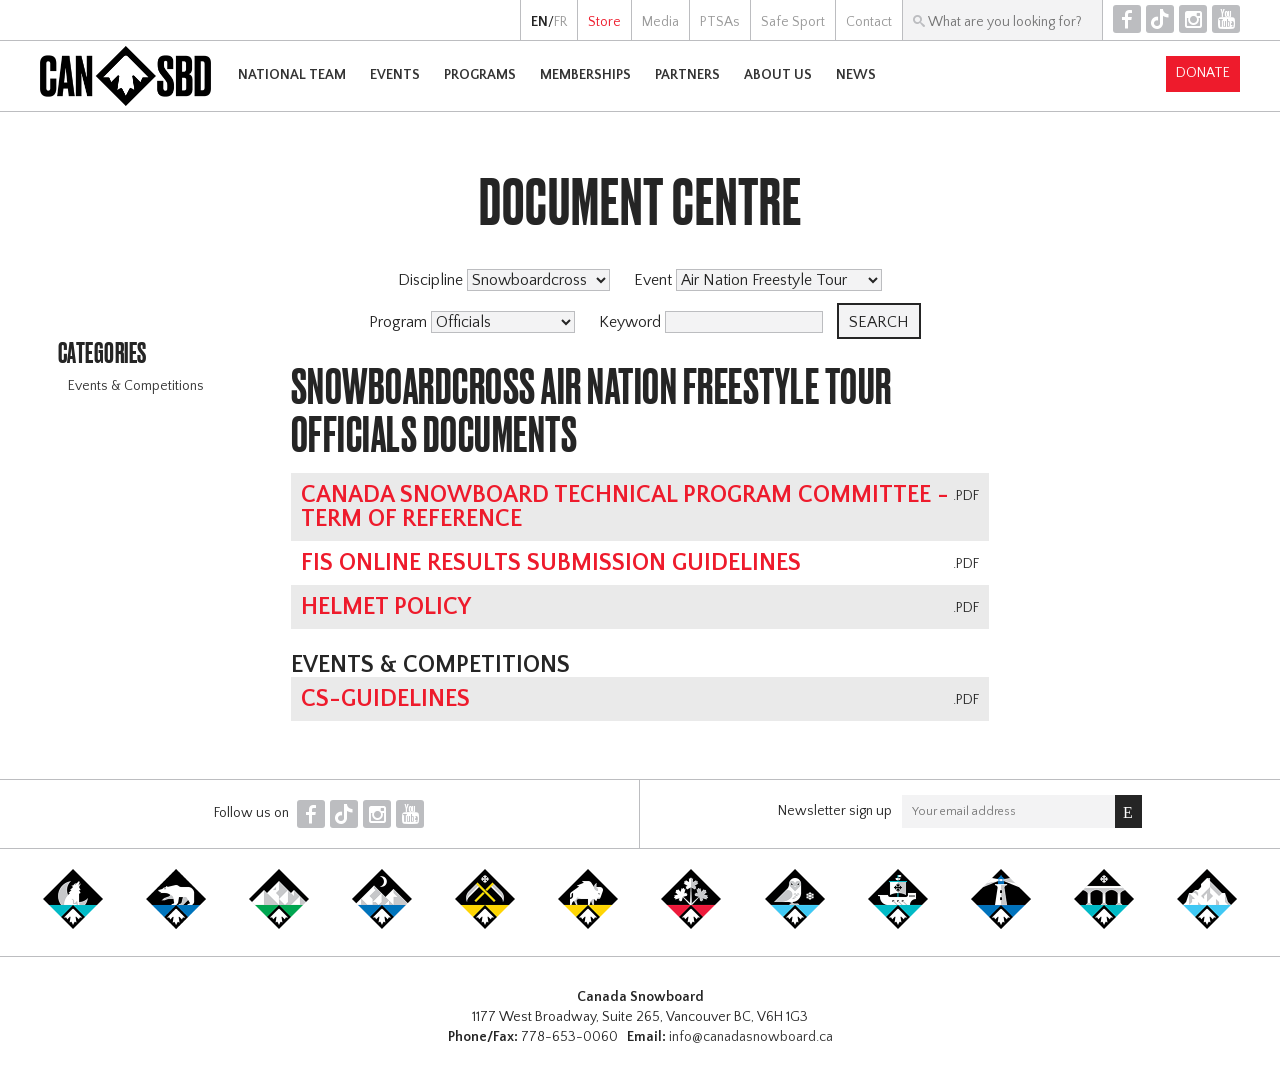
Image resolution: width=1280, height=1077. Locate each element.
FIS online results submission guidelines (551, 563)
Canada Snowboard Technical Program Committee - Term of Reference (625, 507)
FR (560, 22)
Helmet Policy (386, 607)
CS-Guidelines (385, 699)
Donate (1203, 73)
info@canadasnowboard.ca (751, 1037)
